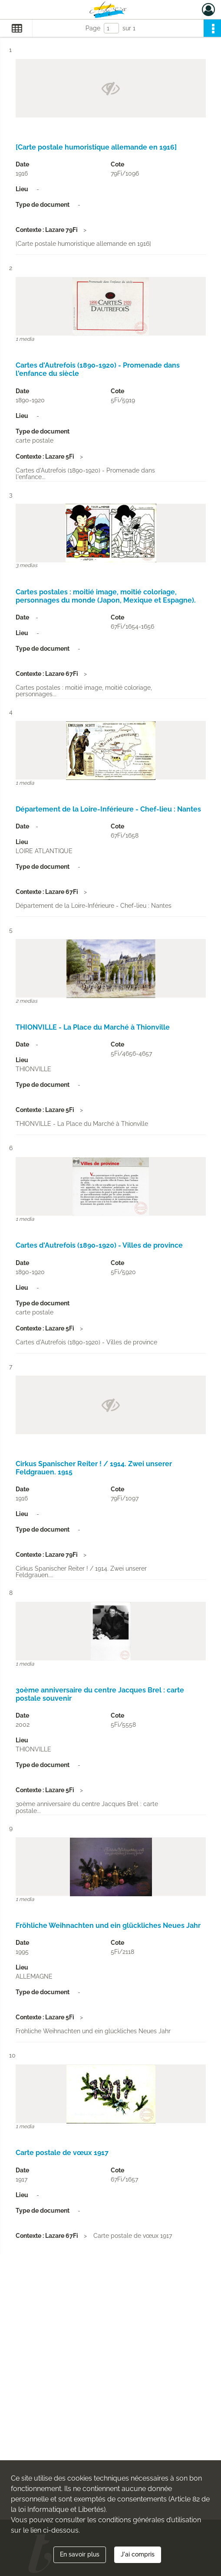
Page (93, 28)
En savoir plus (79, 2554)
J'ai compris (138, 2554)
